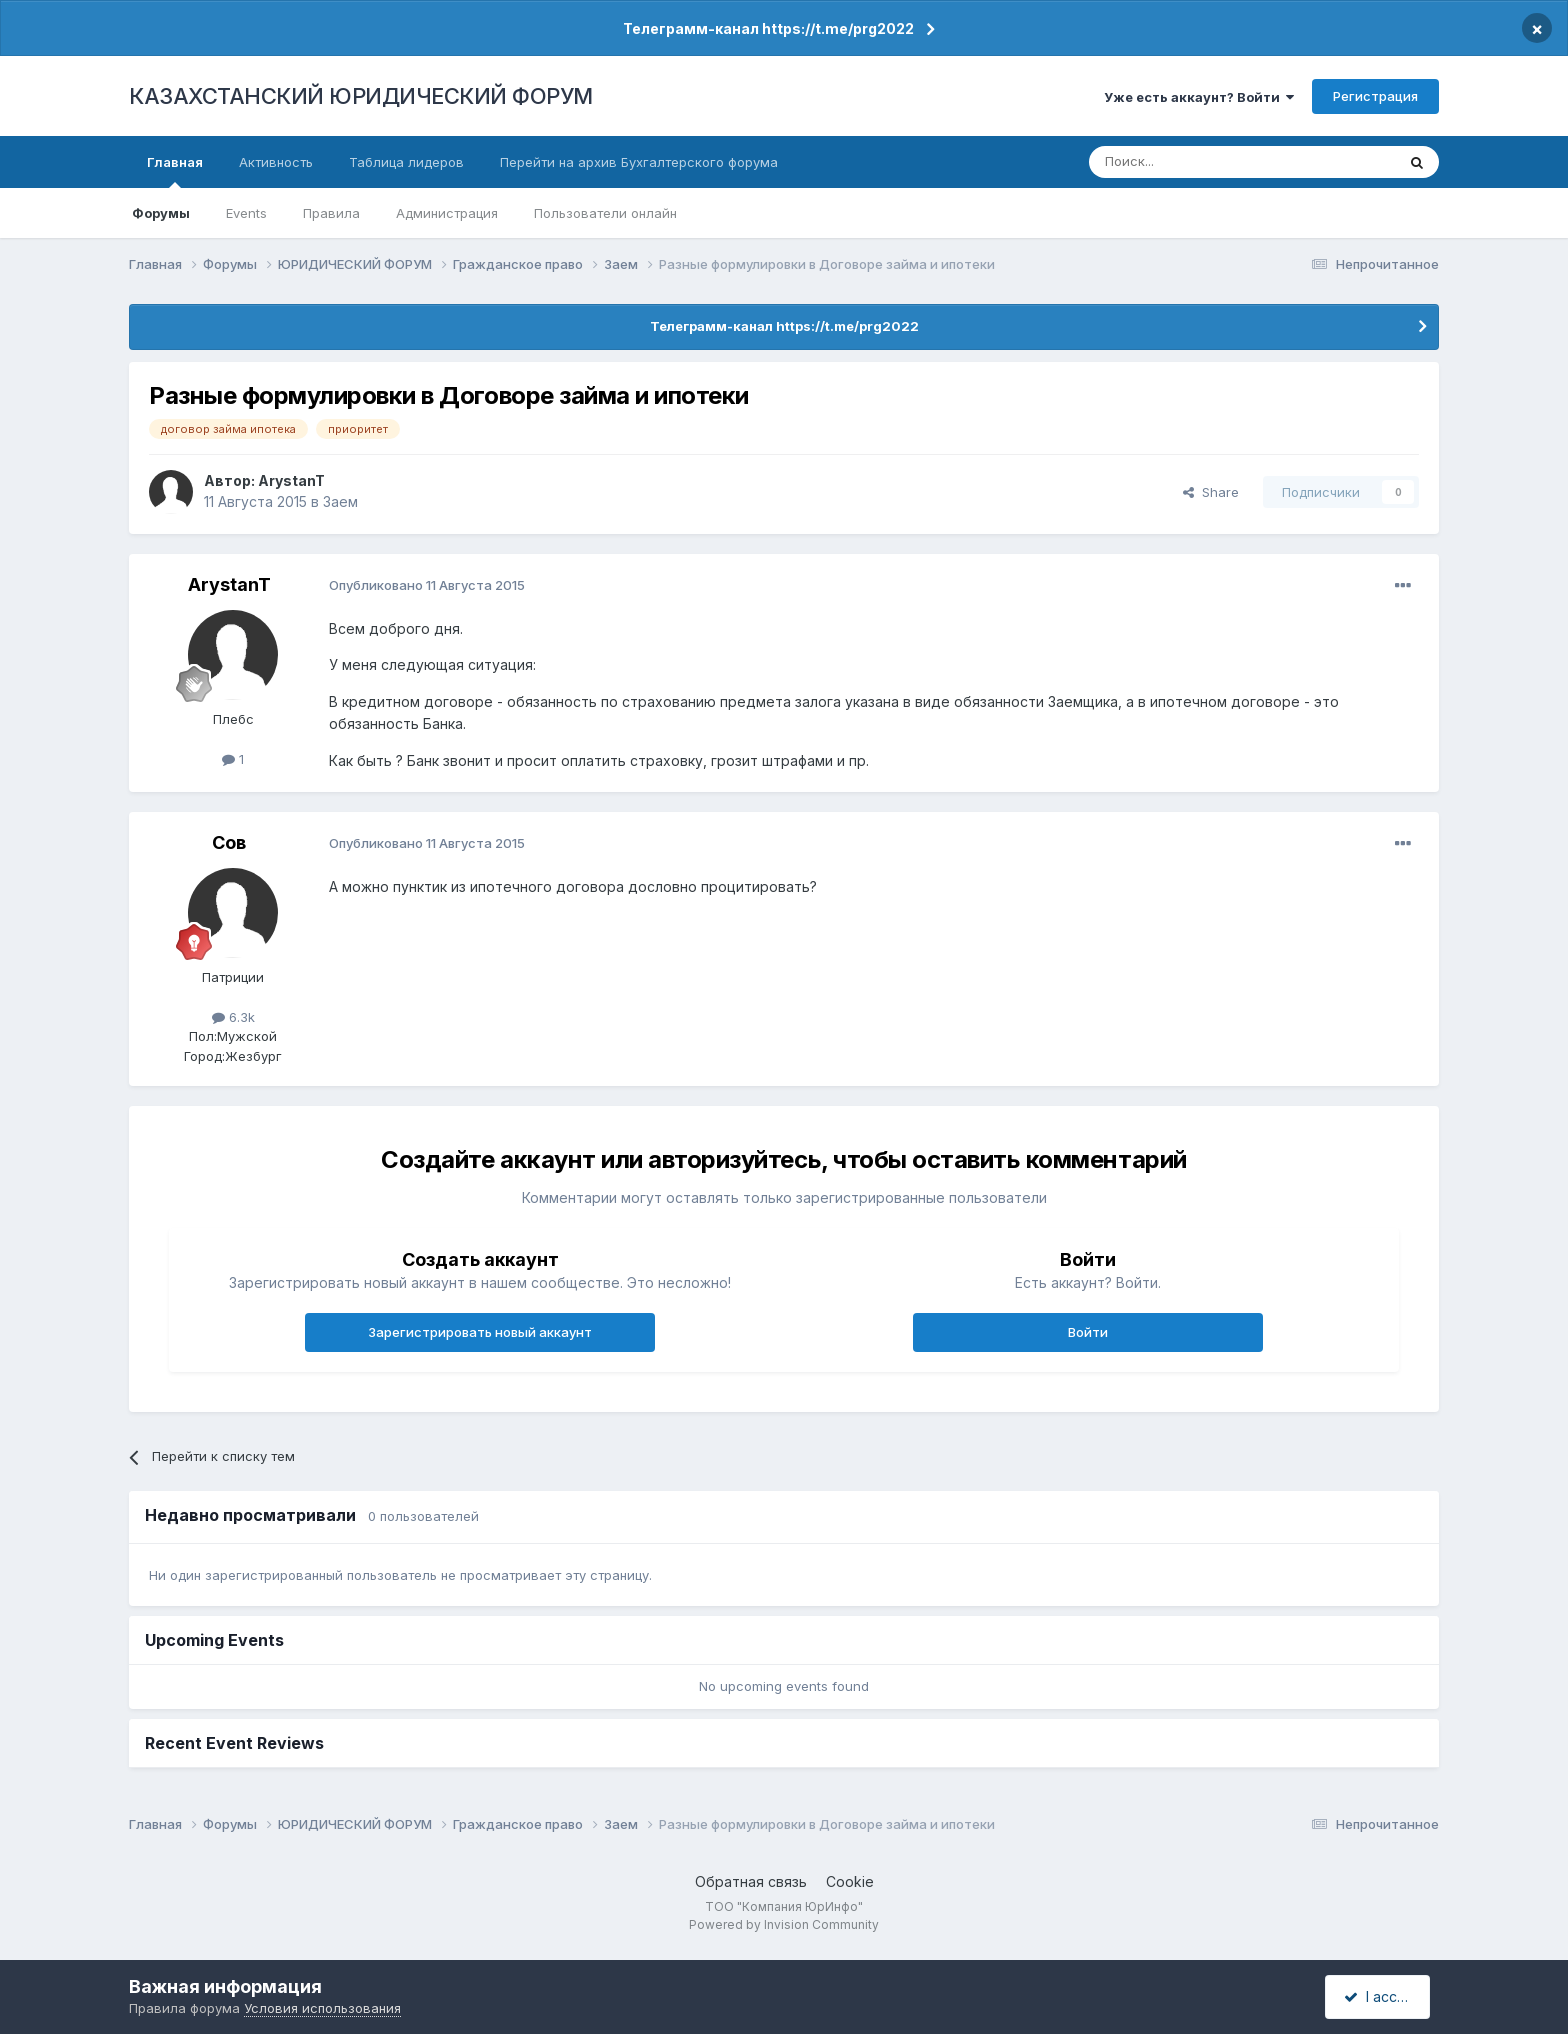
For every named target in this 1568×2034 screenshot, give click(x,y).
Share (1211, 492)
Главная (175, 171)
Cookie (850, 1881)
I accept (1380, 1996)
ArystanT (291, 480)
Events (246, 213)
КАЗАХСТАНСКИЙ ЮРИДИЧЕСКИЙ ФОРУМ (361, 96)
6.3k (233, 1017)
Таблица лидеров (406, 162)
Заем (340, 501)
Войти (1088, 1332)
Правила (331, 213)
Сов (229, 842)
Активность (276, 162)
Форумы (161, 213)
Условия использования (322, 2008)
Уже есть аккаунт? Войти (1199, 97)
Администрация (447, 213)
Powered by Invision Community (784, 1924)
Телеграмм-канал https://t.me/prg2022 (768, 28)
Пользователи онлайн (605, 213)
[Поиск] (1187, 162)
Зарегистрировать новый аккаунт (480, 1332)
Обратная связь (751, 1881)
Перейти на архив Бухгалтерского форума (639, 162)
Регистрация (1375, 96)
